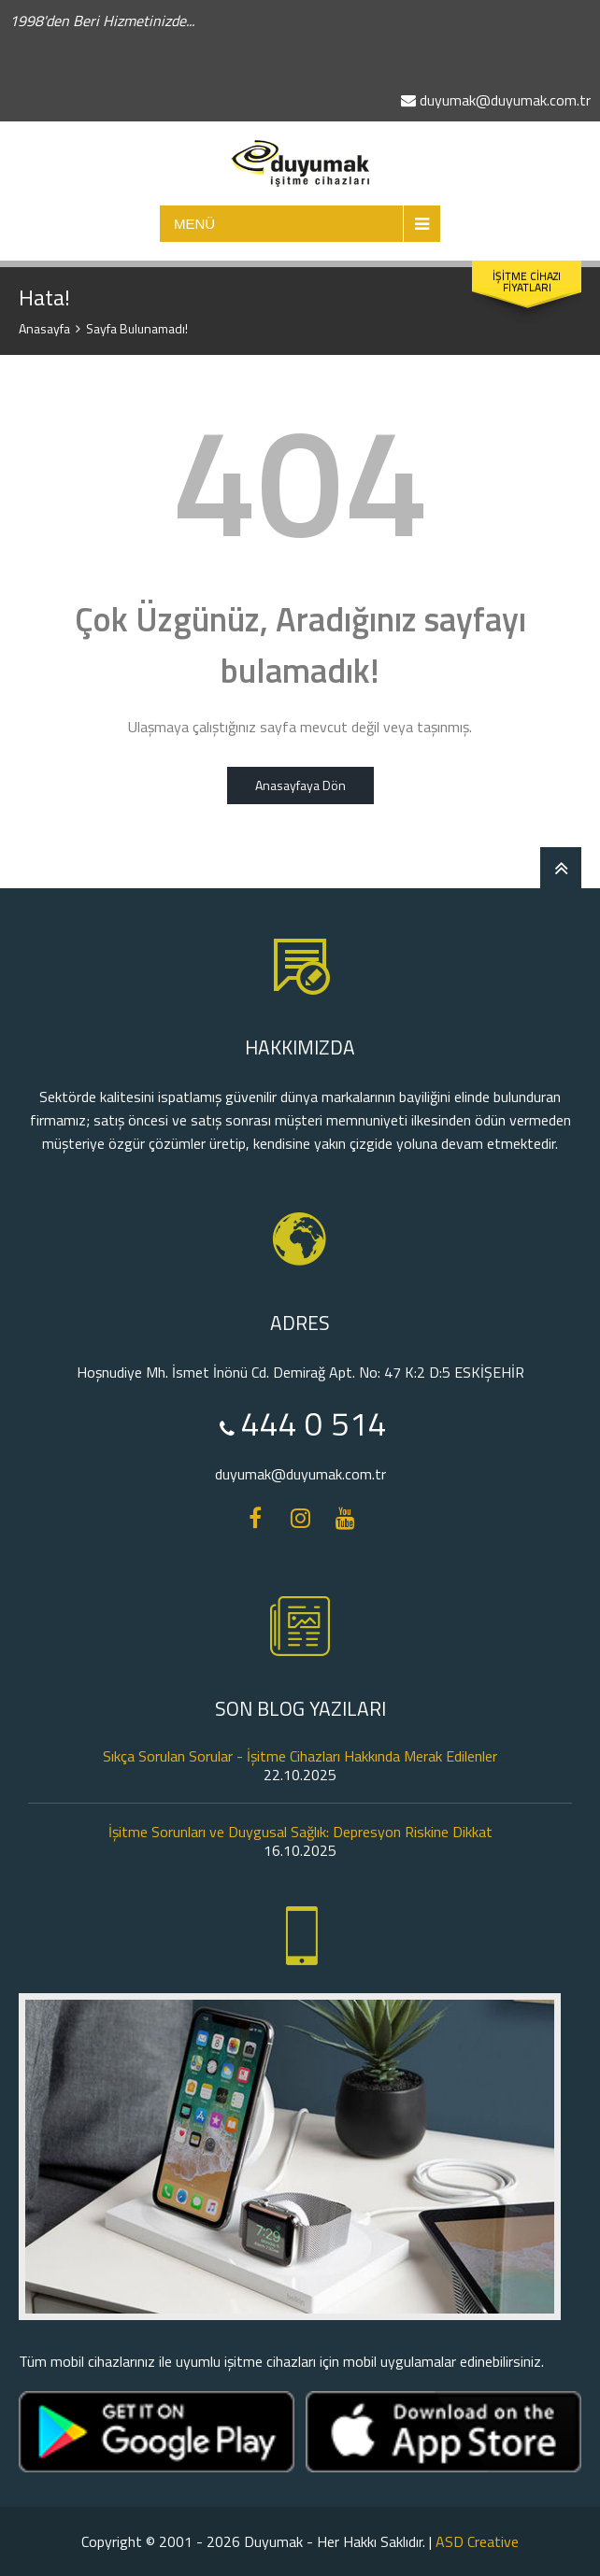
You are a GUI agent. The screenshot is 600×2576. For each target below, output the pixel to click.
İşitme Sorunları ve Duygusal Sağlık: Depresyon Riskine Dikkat (300, 1831)
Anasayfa (44, 328)
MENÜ (194, 224)
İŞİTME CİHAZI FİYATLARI (527, 281)
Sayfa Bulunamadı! (137, 328)
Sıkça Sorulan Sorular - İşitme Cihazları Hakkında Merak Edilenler (300, 1756)
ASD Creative (477, 2541)
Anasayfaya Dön (300, 785)
